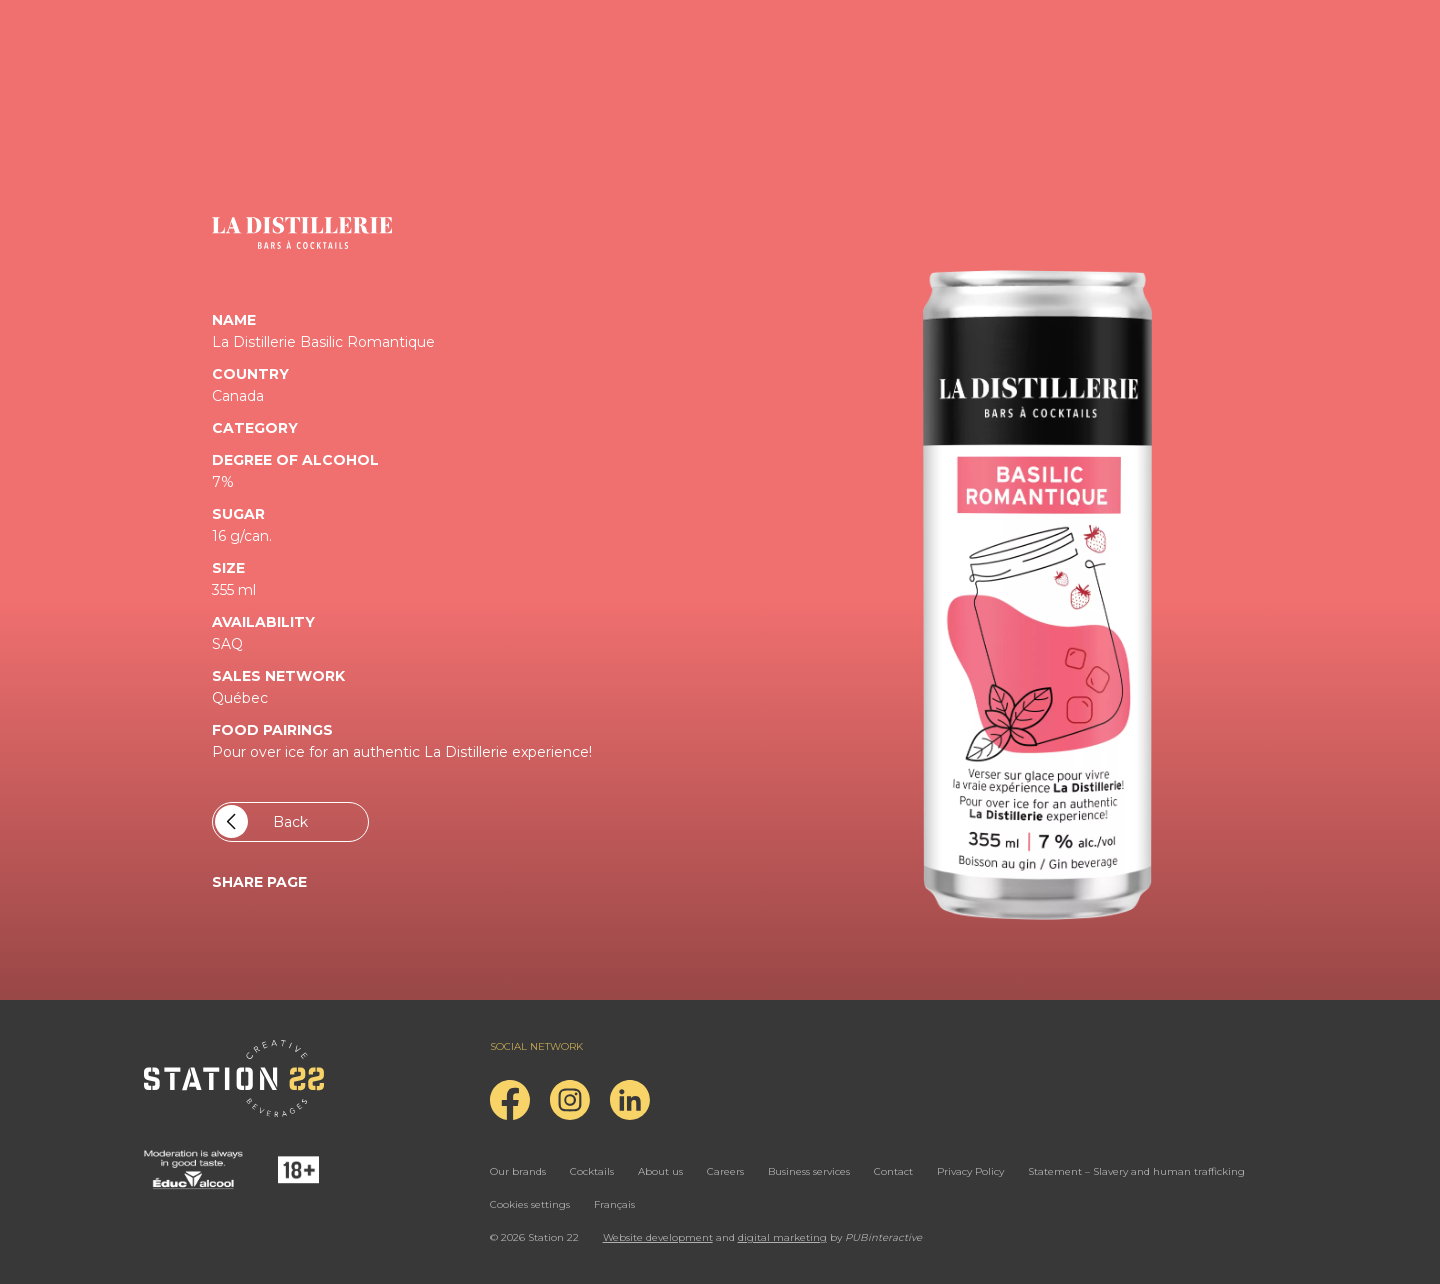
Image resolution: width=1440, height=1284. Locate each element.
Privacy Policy (970, 1171)
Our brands (518, 1171)
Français (614, 1204)
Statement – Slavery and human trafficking (1136, 1171)
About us (660, 1171)
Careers (725, 1171)
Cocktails (592, 1171)
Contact (893, 1171)
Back (261, 821)
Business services (809, 1171)
